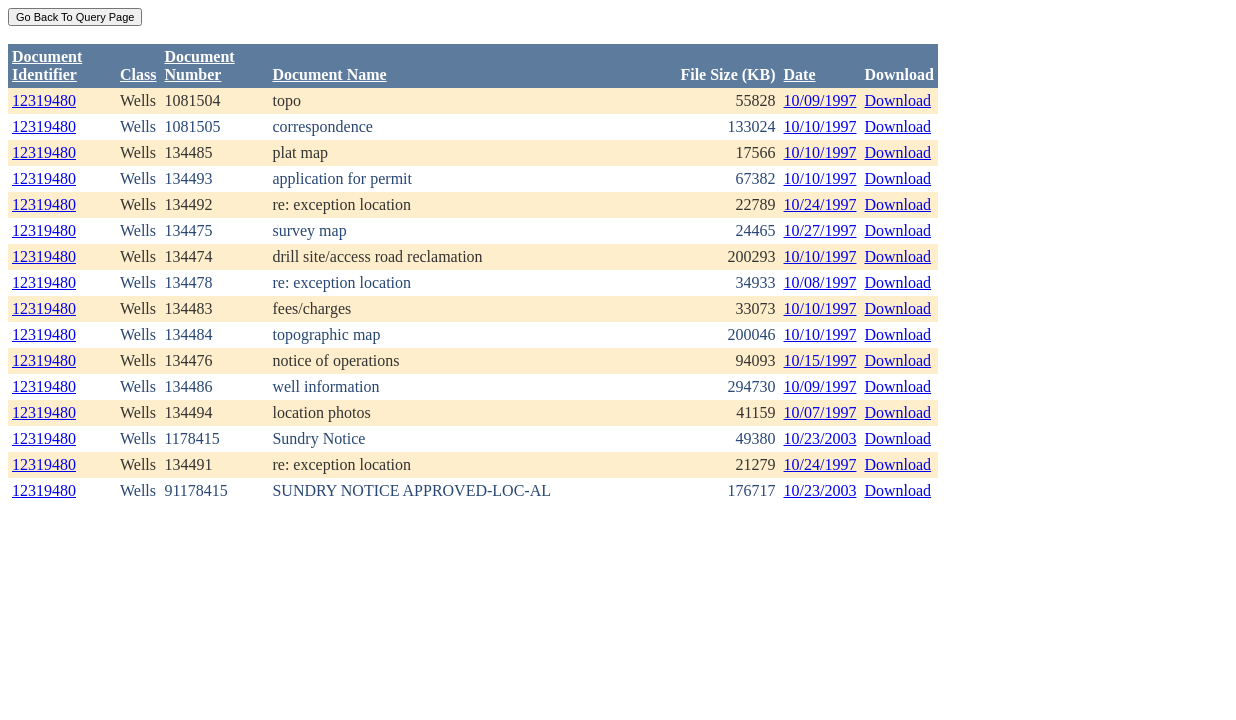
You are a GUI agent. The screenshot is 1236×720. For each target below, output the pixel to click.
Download (897, 100)
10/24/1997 (820, 204)
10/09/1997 (820, 100)
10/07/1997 (820, 412)
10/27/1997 (820, 230)
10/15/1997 (820, 360)
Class (138, 74)
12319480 (44, 100)
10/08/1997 (820, 282)
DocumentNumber (199, 65)
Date (800, 74)
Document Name (329, 74)
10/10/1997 (820, 126)
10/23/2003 (820, 438)
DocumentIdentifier (47, 65)
